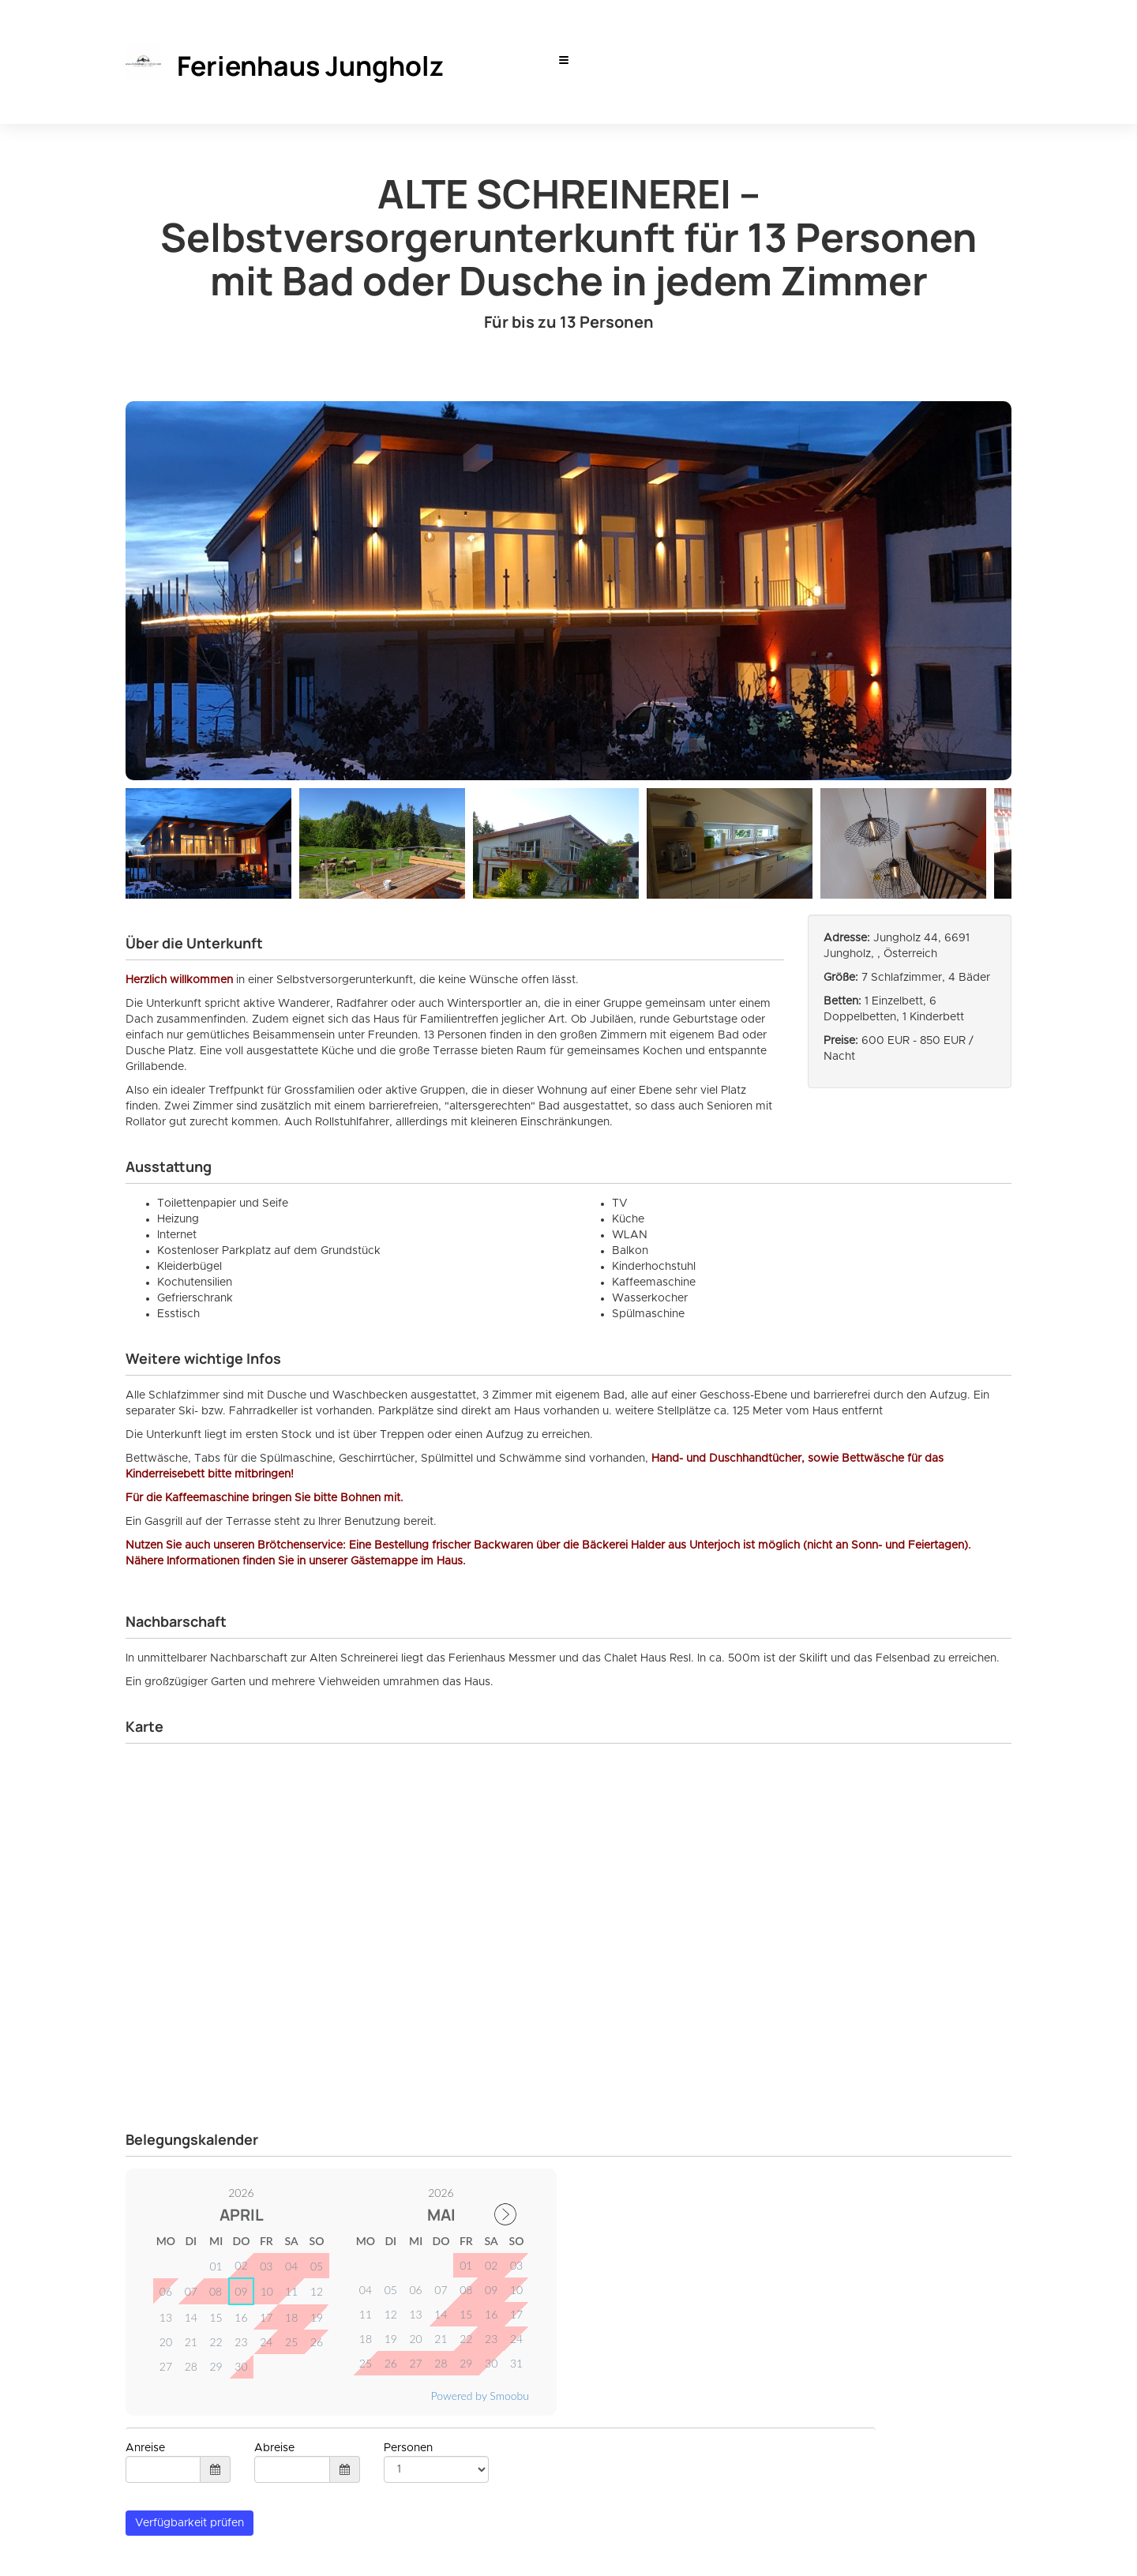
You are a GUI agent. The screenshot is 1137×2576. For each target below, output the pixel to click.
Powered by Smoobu (480, 2395)
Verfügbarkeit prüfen (189, 2523)
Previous (137, 839)
